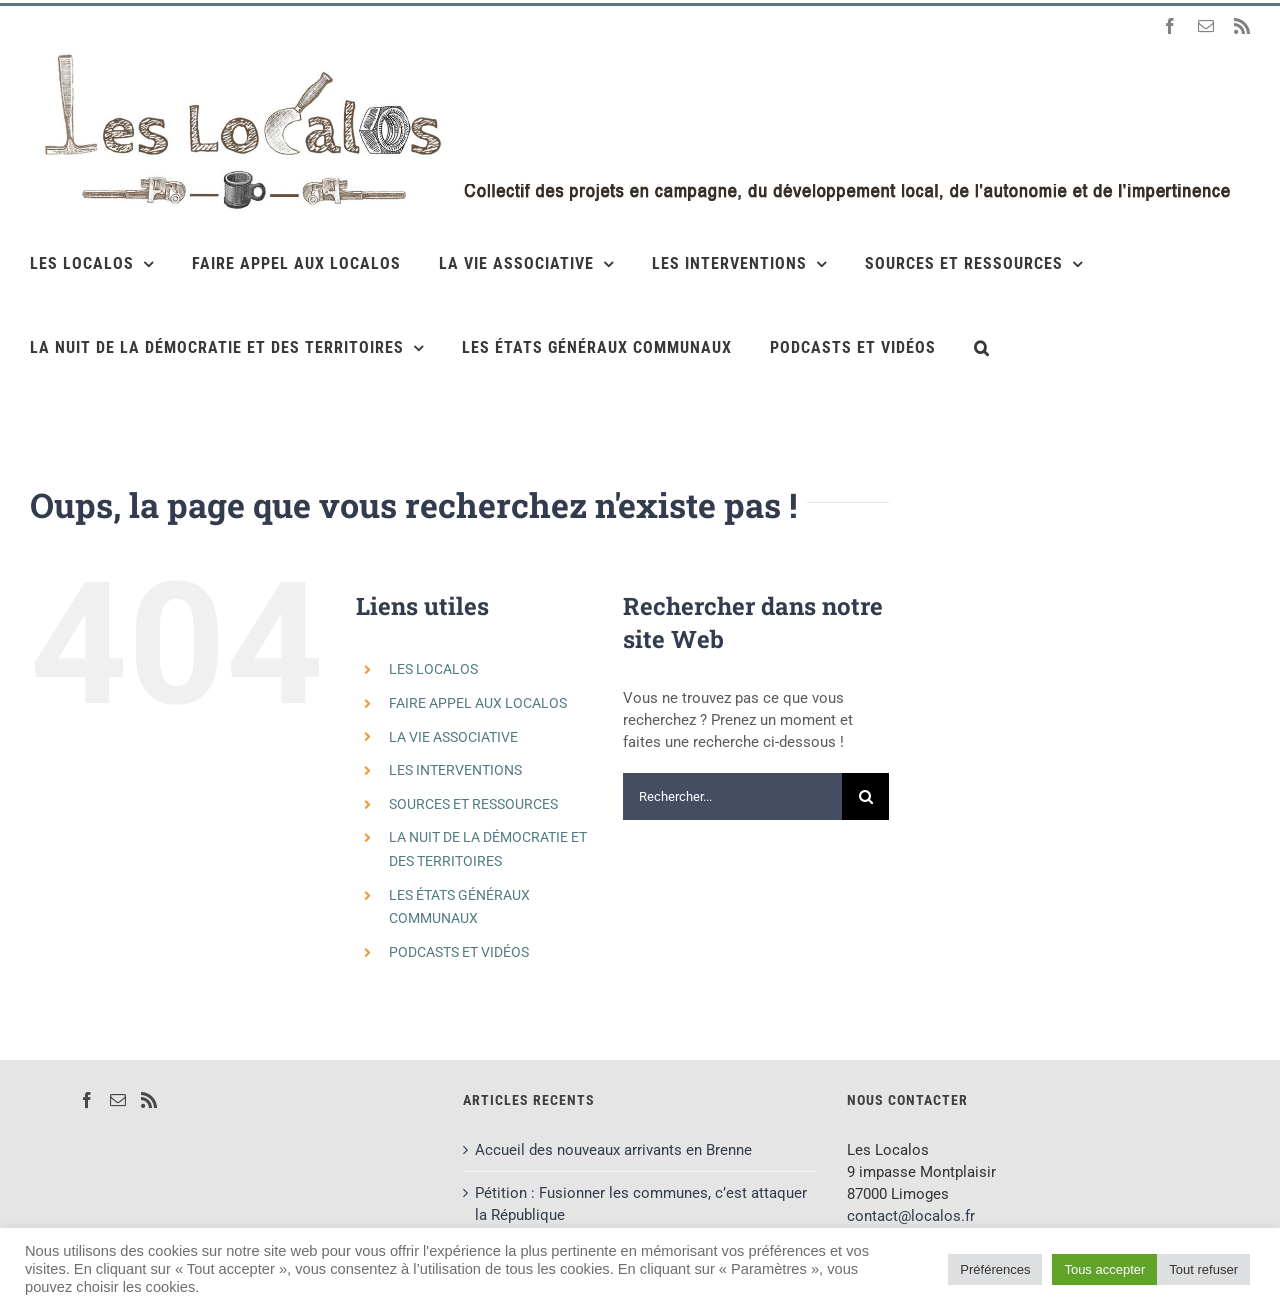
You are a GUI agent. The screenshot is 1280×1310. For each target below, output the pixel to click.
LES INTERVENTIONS (455, 770)
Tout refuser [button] (1203, 1269)
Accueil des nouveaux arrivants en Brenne (613, 1150)
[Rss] (149, 1100)
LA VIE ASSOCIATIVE (453, 737)
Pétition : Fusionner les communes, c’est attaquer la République (641, 1204)
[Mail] (118, 1100)
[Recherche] (865, 796)
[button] (982, 347)
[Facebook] (87, 1100)
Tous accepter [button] (1104, 1269)
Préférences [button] (995, 1269)
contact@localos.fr (911, 1216)
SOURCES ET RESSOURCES (473, 804)
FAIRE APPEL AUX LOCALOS (478, 703)
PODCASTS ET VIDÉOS (459, 952)
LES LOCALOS (433, 669)
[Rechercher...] (732, 796)
